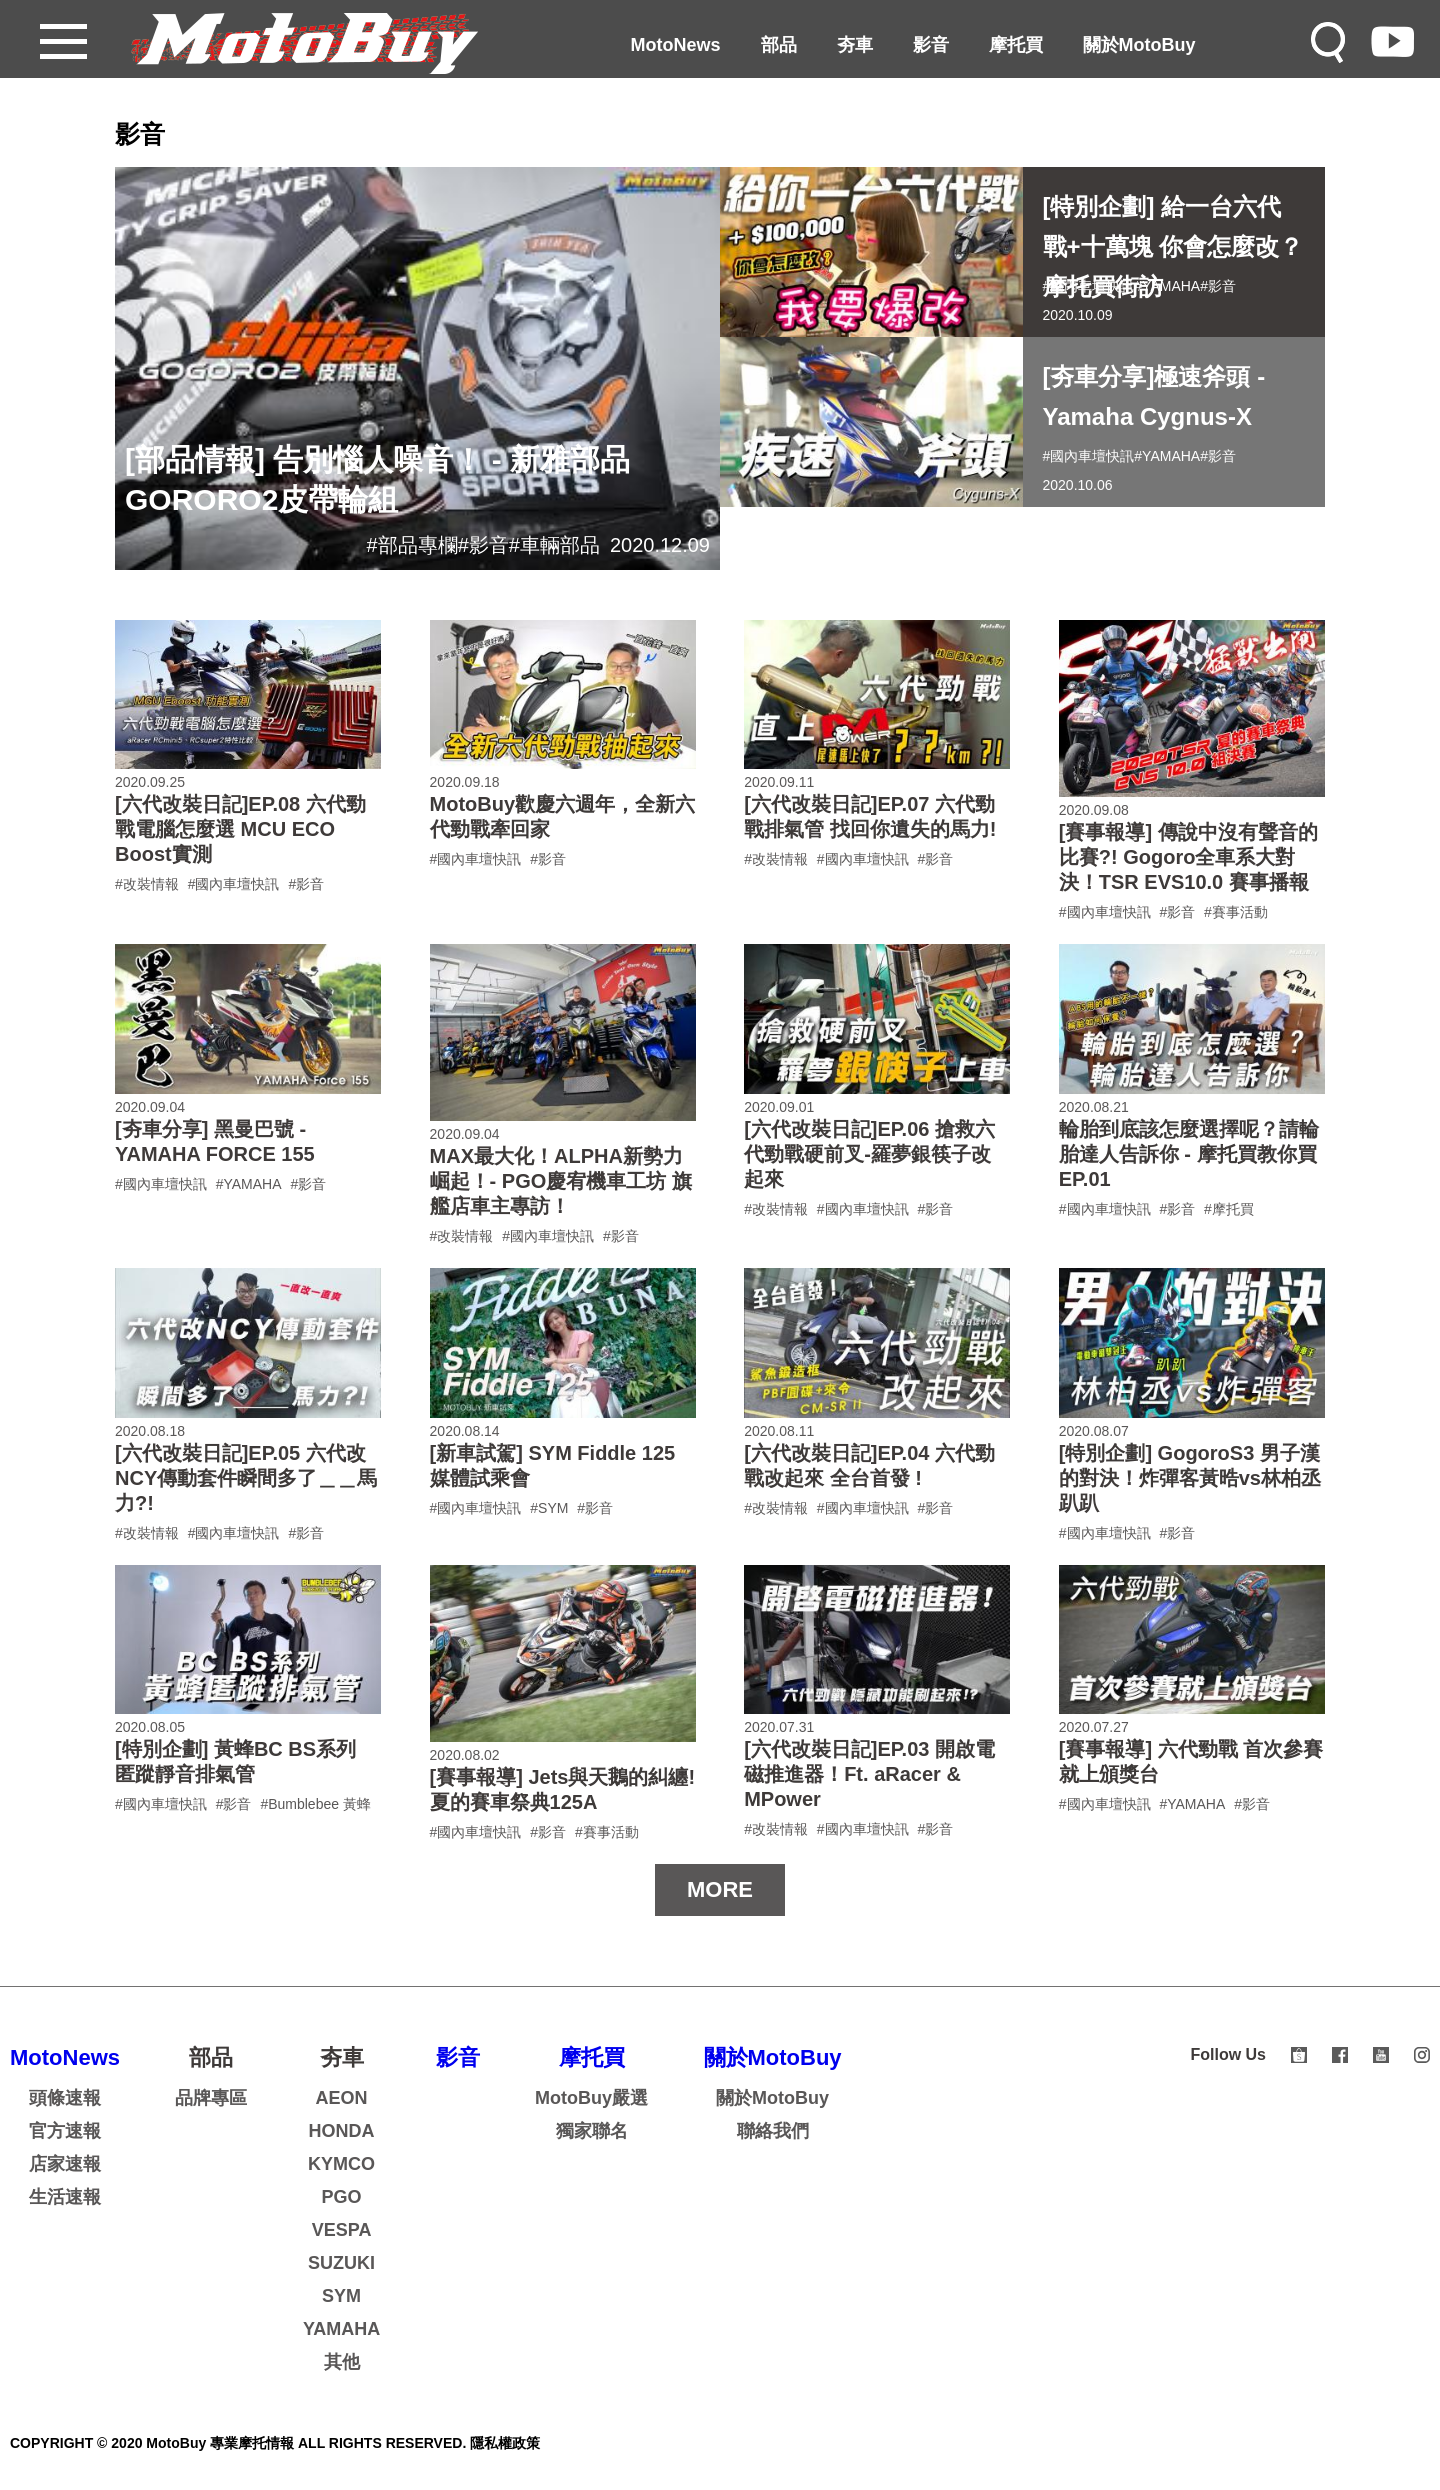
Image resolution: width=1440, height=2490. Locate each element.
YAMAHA (341, 2329)
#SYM (549, 1508)
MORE (720, 1889)
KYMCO (341, 2164)
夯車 (855, 45)
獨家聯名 (592, 2131)
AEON (342, 2098)
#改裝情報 (147, 884)
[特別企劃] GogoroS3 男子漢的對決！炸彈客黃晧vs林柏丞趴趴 (1190, 1478)
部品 (779, 45)
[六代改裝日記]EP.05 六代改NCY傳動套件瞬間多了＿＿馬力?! (246, 1478)
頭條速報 (65, 2098)
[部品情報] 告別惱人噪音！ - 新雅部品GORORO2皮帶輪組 (377, 479)
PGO (342, 2197)
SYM (341, 2296)
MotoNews (676, 45)
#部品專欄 (412, 545)
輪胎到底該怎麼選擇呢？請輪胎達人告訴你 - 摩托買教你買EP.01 (1189, 1154)
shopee (1299, 2055)
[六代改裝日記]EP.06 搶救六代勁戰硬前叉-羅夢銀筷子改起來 (869, 1154)
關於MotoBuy (1139, 45)
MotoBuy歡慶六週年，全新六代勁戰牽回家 (563, 816)
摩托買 (1016, 45)
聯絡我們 (773, 2131)
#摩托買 (1229, 1209)
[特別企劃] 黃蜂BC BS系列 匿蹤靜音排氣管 (235, 1761)
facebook (1340, 2055)
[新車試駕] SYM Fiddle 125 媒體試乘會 (553, 1465)
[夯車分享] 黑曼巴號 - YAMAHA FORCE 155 (215, 1141)
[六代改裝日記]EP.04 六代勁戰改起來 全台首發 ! (869, 1465)
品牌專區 (211, 2098)
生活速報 (65, 2197)
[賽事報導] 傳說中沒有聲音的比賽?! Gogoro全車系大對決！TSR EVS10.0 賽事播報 (1188, 857)
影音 (931, 45)
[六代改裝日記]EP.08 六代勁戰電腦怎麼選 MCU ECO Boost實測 (240, 829)
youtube (1381, 2055)
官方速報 (65, 2131)
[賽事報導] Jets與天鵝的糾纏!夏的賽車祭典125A (563, 1789)
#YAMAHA (1167, 286)
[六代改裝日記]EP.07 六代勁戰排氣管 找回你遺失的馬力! (870, 816)
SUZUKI (341, 2263)
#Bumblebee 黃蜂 (315, 1804)
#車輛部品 (554, 545)
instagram (1422, 2055)
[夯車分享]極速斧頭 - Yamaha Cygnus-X (1154, 396)
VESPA (342, 2230)
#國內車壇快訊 (1089, 286)
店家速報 (65, 2164)
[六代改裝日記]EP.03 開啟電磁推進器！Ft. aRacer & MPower (869, 1774)
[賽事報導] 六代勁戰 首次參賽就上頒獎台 (1191, 1761)
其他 (342, 2362)
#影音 (483, 545)
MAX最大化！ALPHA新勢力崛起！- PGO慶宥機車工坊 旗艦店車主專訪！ (561, 1181)
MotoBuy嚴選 (591, 2098)
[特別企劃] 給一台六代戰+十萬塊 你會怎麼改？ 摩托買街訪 (1173, 246)
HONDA (342, 2131)
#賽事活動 (1236, 912)
